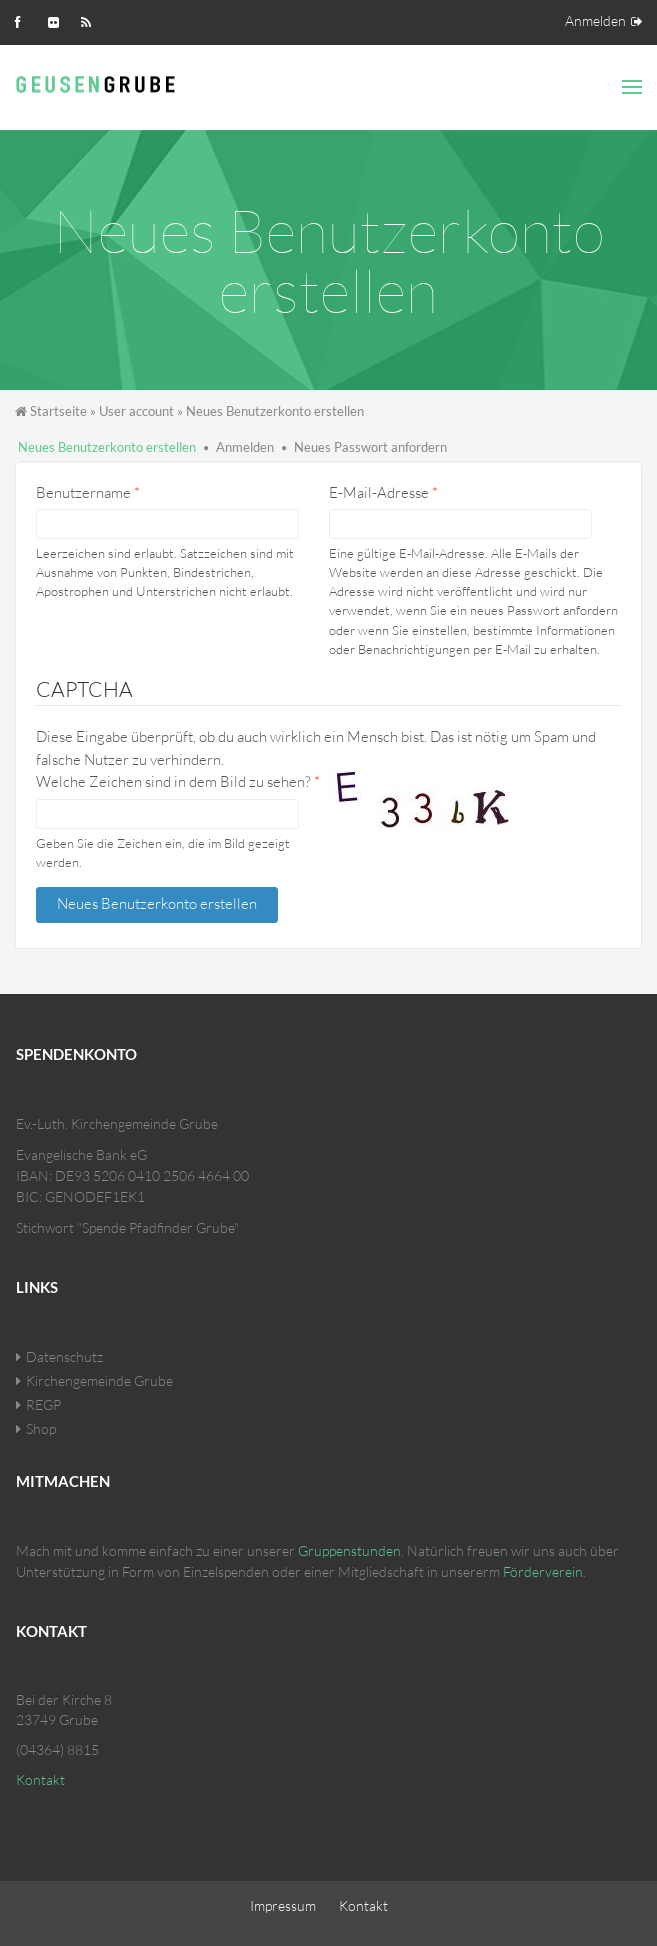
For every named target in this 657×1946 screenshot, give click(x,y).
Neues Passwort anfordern (370, 447)
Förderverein (543, 1571)
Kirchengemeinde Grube (99, 1380)
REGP (43, 1404)
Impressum (283, 1905)
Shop (41, 1428)
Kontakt (40, 1779)
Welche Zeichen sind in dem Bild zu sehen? (178, 781)
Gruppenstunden (349, 1550)
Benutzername (88, 492)
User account (136, 411)
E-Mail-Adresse (383, 492)
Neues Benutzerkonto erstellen (107, 447)
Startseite (58, 411)
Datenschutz (64, 1356)
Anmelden (595, 20)
